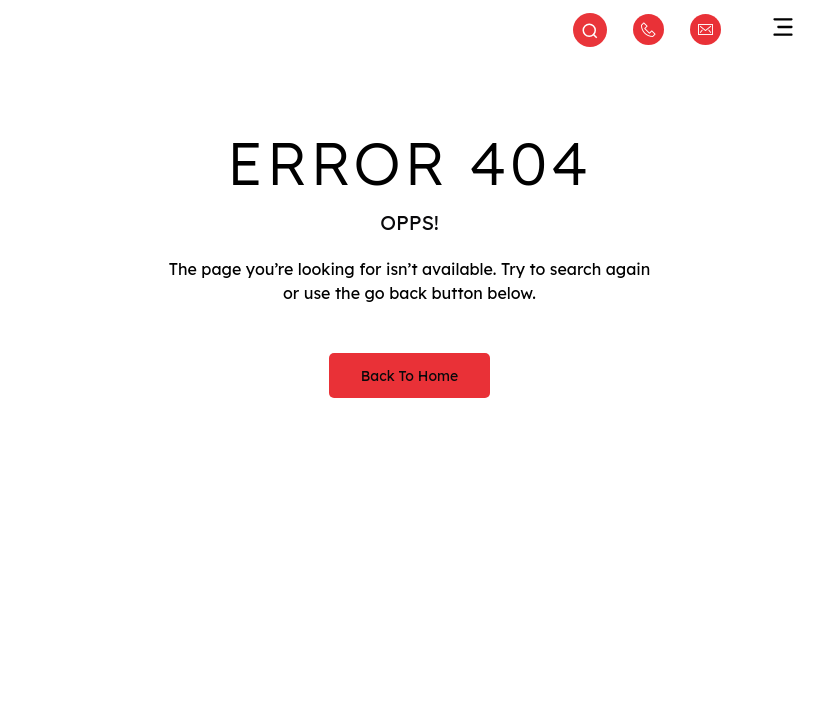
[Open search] (590, 32)
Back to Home (409, 376)
